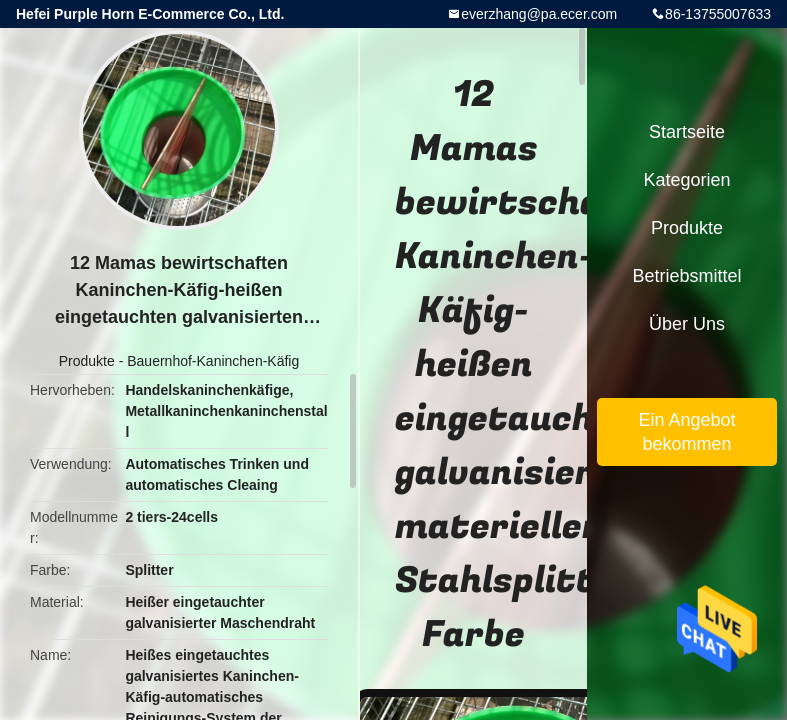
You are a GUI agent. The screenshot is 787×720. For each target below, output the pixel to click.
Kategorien (686, 180)
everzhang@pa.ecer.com (539, 14)
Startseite (687, 132)
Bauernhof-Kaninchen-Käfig (213, 361)
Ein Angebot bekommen (686, 432)
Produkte (87, 361)
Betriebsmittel (686, 276)
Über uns (687, 324)
